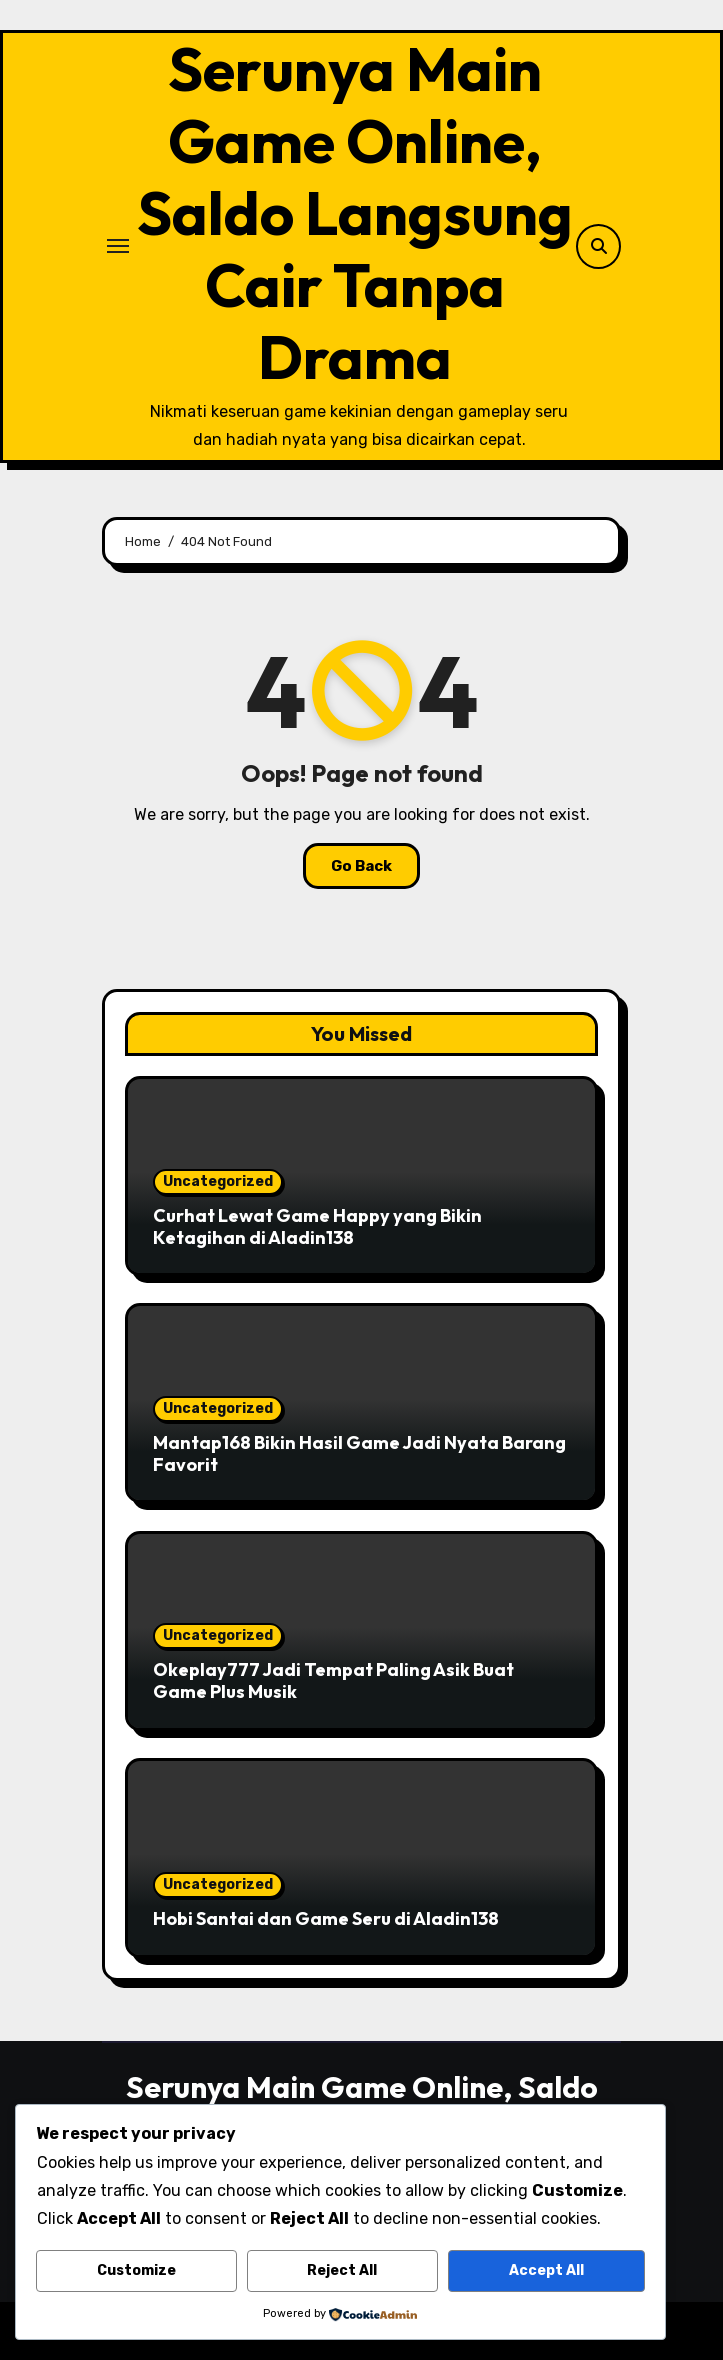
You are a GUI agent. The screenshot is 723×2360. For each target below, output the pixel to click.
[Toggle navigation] (118, 246)
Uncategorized (218, 1181)
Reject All (342, 2270)
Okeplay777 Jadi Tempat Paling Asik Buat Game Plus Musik (333, 1680)
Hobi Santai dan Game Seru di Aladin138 (326, 1918)
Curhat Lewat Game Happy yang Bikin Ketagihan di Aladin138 (317, 1226)
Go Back (361, 866)
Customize (136, 2270)
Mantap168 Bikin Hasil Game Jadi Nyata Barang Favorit (359, 1453)
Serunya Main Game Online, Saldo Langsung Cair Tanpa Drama (355, 213)
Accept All (546, 2270)
